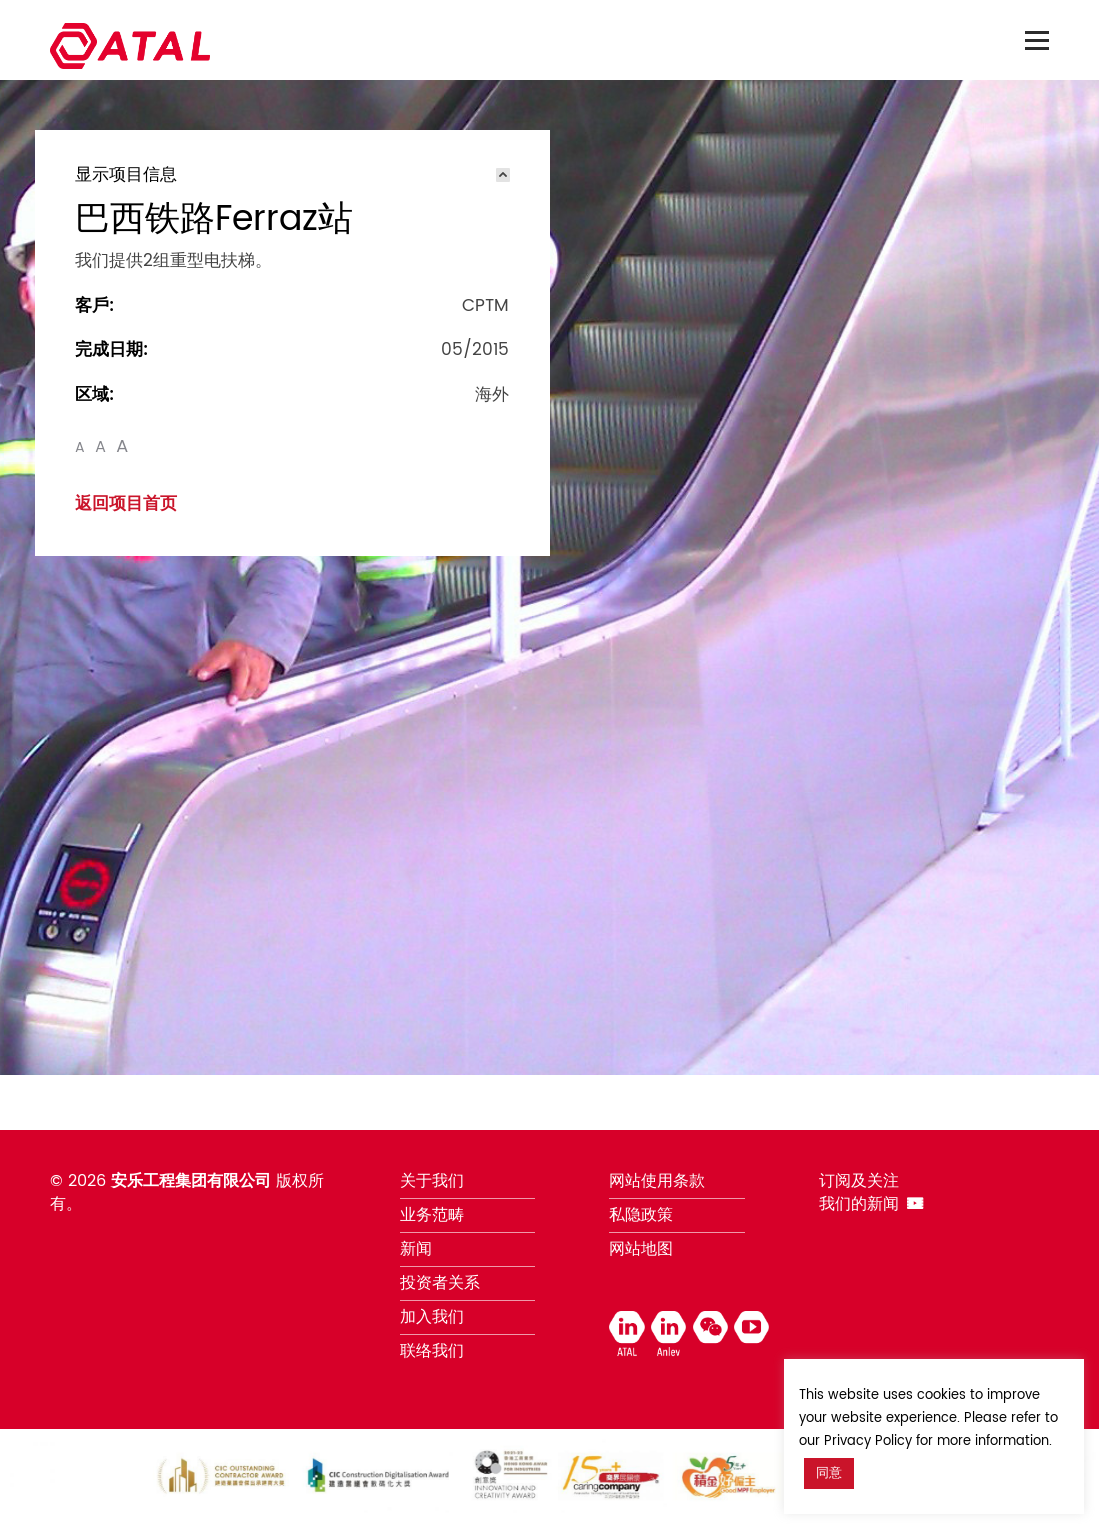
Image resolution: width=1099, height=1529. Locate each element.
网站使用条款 (657, 1181)
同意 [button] (829, 1473)
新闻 (416, 1249)
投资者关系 (440, 1283)
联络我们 (432, 1351)
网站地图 (641, 1249)
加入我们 (432, 1317)
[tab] (292, 175)
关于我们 (432, 1181)
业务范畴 (432, 1215)
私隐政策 (641, 1215)
